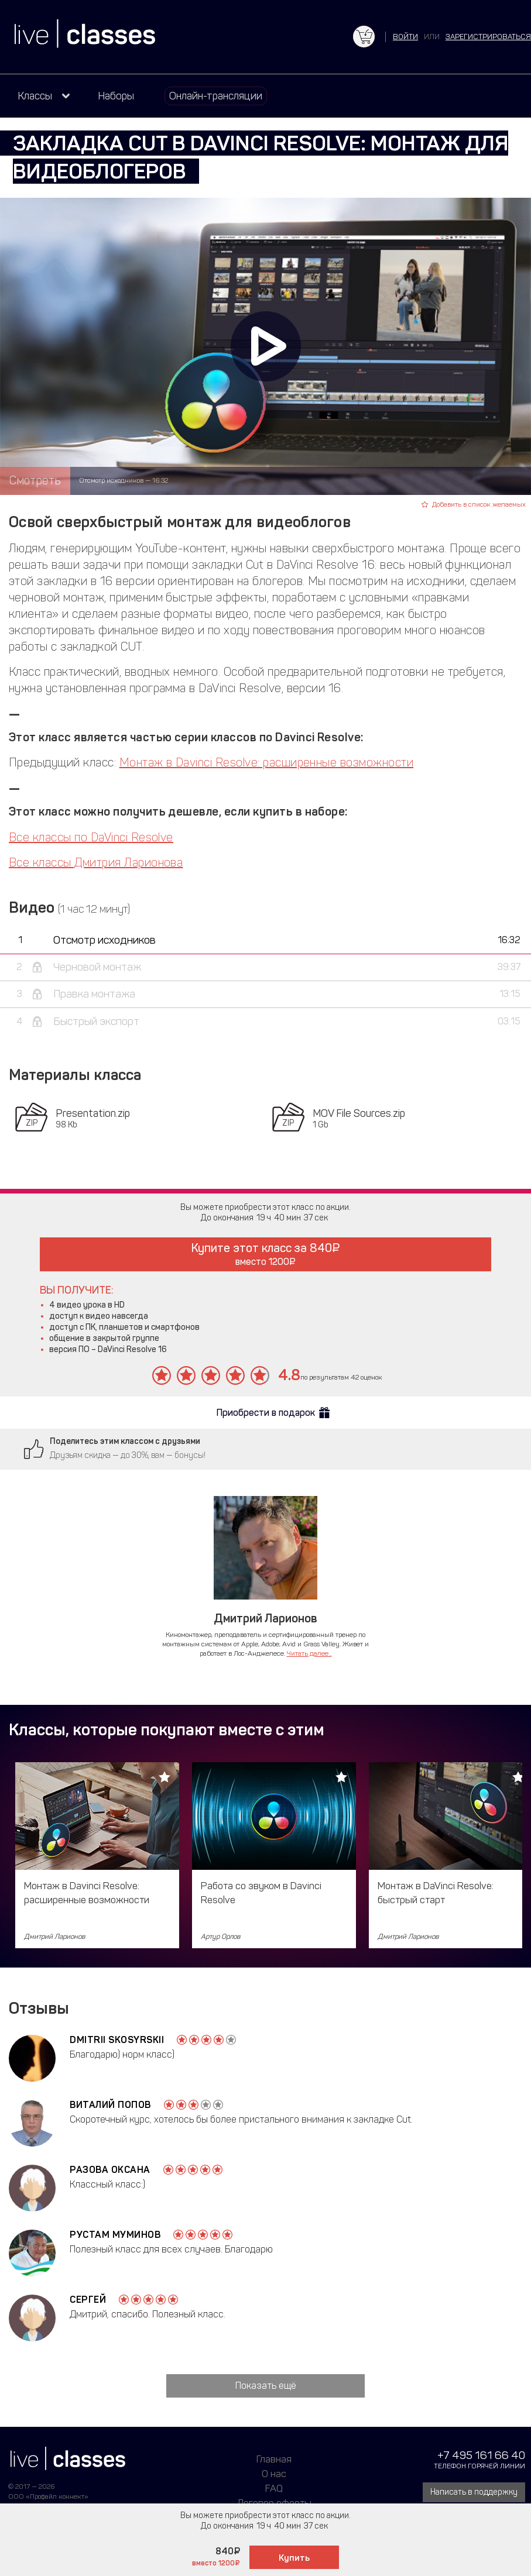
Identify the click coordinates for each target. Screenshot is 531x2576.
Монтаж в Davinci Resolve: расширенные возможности (266, 762)
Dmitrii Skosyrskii (117, 2039)
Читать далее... (309, 1653)
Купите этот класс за (265, 1254)
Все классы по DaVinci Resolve (91, 837)
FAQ (274, 2488)
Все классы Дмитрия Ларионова (96, 862)
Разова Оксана (110, 2169)
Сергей (88, 2299)
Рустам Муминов (115, 2234)
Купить (294, 2558)
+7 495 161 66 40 (481, 2455)
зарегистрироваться (488, 36)
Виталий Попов (110, 2104)
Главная (274, 2459)
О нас (274, 2473)
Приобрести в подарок (266, 1412)
